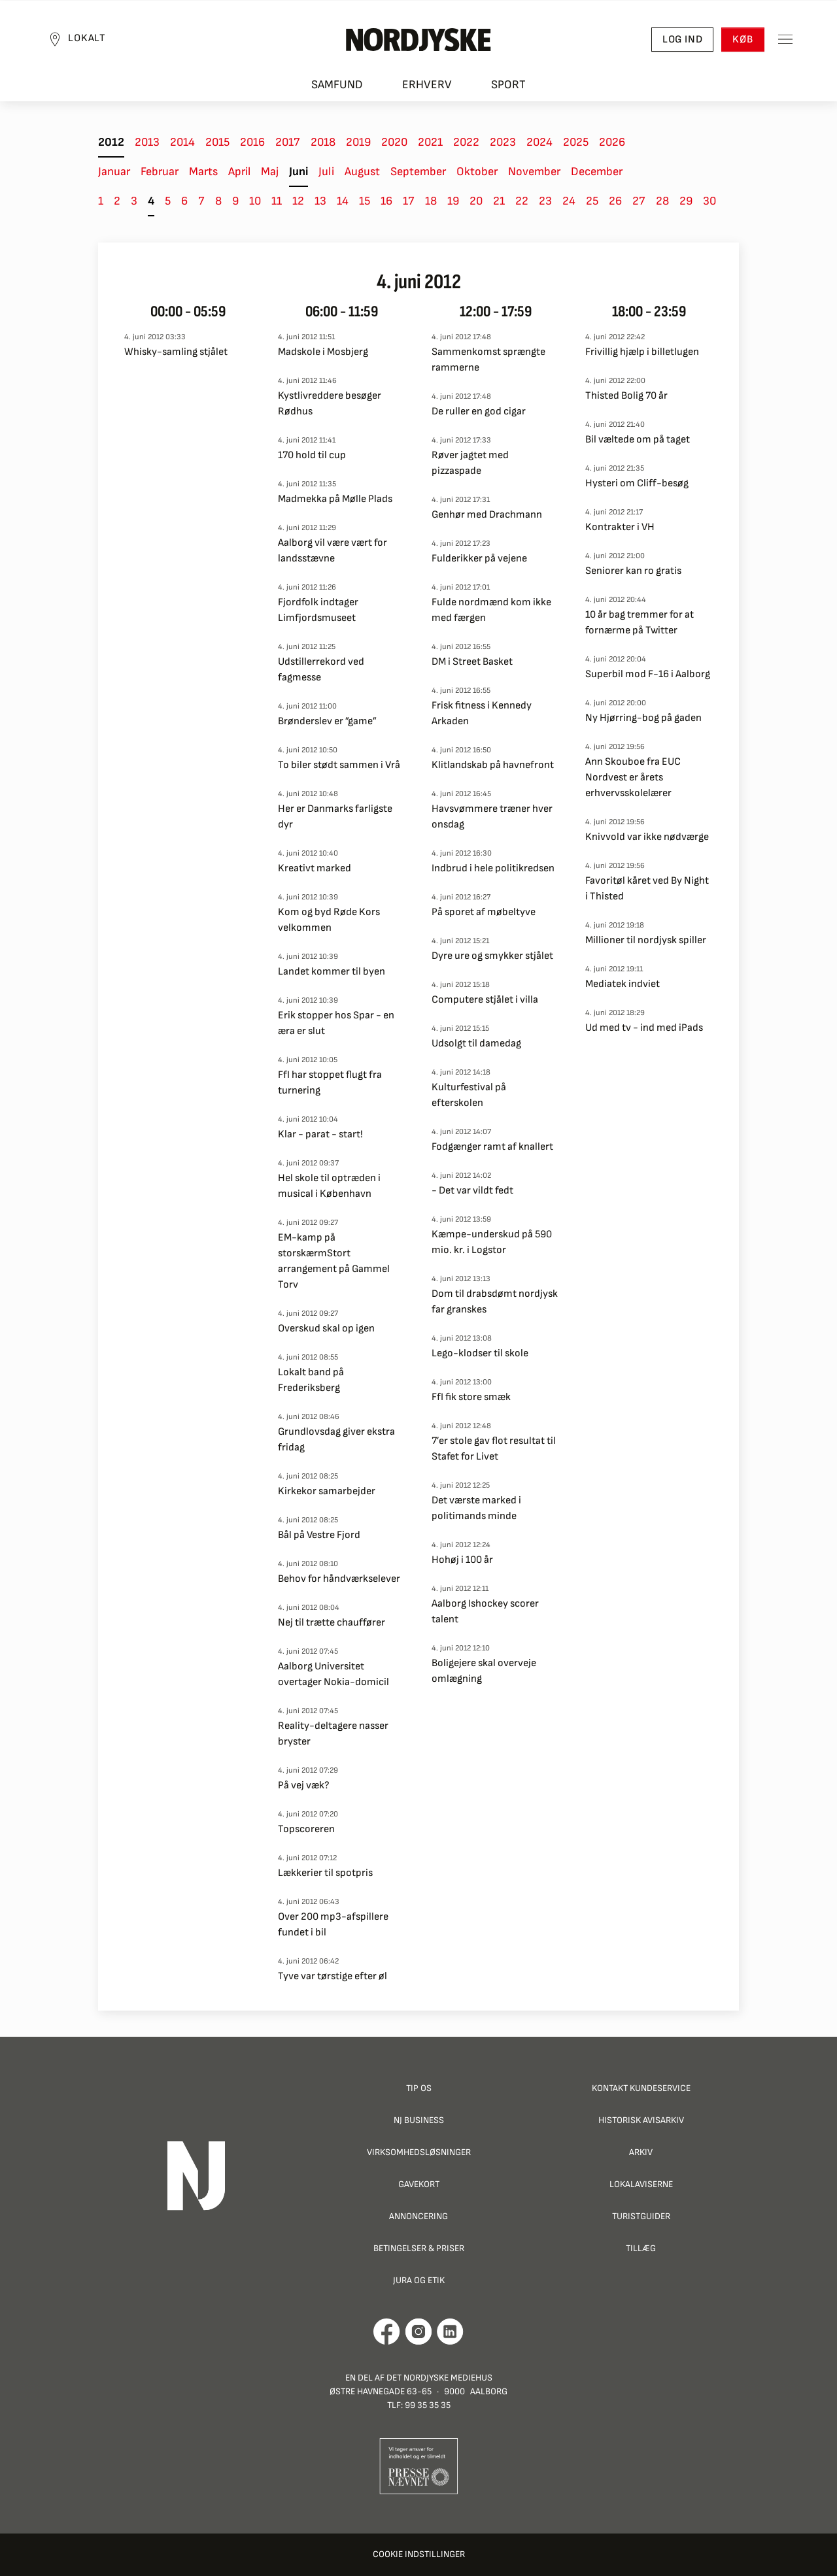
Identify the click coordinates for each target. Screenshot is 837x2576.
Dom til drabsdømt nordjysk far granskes (495, 1302)
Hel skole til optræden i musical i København (329, 1186)
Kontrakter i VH (620, 527)
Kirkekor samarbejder (326, 1491)
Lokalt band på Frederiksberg (311, 1380)
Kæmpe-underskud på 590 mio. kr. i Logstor (492, 1242)
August (362, 171)
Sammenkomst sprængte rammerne (488, 360)
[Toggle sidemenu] (785, 40)
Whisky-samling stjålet (176, 352)
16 (386, 201)
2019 (358, 142)
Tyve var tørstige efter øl (332, 1976)
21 (499, 201)
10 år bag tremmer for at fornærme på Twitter (639, 623)
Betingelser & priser (418, 2248)
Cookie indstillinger (419, 2554)
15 (364, 201)
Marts (203, 171)
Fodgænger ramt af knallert (492, 1147)
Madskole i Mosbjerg (323, 352)
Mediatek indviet (622, 984)
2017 (287, 142)
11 (276, 201)
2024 (539, 142)
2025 (576, 142)
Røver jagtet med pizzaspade (470, 463)
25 (592, 201)
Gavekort (418, 2184)
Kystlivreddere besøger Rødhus (329, 404)
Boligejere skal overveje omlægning (484, 1671)
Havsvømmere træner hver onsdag (492, 817)
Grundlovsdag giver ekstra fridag (336, 1440)
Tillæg (641, 2248)
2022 (466, 142)
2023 (503, 142)
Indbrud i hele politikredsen (493, 868)
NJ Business (419, 2120)
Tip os (419, 2088)
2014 (182, 142)
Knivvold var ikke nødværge (647, 837)
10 (255, 201)
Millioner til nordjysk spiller (645, 940)
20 (476, 201)
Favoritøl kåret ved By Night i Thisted (647, 889)
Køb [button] (742, 39)
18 (431, 201)
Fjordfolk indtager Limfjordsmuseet (318, 610)
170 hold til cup (312, 455)
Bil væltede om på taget (637, 439)
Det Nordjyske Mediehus (439, 2377)
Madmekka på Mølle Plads (335, 499)
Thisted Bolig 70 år (626, 396)
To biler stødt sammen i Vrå (339, 765)
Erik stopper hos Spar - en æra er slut (336, 1023)
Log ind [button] (682, 39)
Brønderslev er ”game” (327, 721)
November (534, 171)
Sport (508, 85)
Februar (160, 171)
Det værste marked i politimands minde (476, 1508)
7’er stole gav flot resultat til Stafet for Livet (494, 1449)
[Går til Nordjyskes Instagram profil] (418, 2331)
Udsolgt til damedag (476, 1043)
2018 (323, 142)
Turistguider (641, 2216)
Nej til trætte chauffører (331, 1622)
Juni (298, 171)
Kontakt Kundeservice (641, 2088)
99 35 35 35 (428, 2405)
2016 (252, 142)
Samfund (337, 85)
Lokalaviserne (641, 2184)
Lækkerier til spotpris (325, 1873)
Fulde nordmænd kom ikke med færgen (491, 610)
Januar (114, 171)
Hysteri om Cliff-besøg (637, 483)
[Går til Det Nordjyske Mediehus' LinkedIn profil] (450, 2331)
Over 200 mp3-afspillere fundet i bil (333, 1925)
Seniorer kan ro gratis (633, 571)
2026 (612, 142)
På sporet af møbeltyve (484, 912)
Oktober (477, 171)
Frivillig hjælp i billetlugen (642, 352)
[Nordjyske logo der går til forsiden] (418, 40)
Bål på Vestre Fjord (319, 1535)
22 (521, 201)
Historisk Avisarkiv (641, 2120)
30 (709, 201)
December (597, 171)
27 (638, 201)
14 (343, 201)
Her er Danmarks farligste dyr (335, 817)
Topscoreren (306, 1829)
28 (662, 201)
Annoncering (418, 2216)
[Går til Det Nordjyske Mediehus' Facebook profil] (386, 2331)
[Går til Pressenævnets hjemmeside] (418, 2465)
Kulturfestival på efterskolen (469, 1095)
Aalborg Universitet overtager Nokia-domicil (333, 1674)
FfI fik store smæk (471, 1397)
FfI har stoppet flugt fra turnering (330, 1083)
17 (409, 201)
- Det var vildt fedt (472, 1190)
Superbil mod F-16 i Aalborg (647, 674)
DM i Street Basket (472, 662)
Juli (326, 171)
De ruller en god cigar (479, 411)
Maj (270, 171)
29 (685, 201)
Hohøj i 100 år (462, 1560)
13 (320, 201)
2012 (111, 142)
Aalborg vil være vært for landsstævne (332, 551)
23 (545, 201)
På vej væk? (304, 1785)
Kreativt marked (314, 868)
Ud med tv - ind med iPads (644, 1028)
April (239, 171)
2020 (394, 142)
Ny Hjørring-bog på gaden (643, 718)
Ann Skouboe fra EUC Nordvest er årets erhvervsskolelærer (633, 777)
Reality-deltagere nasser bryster (333, 1734)
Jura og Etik (419, 2280)
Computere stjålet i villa (485, 1000)
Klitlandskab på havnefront (493, 765)
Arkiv (641, 2152)
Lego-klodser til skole (480, 1353)
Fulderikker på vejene (479, 558)
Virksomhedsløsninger (419, 2152)
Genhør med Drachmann (487, 515)
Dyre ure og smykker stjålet (492, 956)
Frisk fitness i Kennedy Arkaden (482, 713)
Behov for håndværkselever (339, 1579)
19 (453, 201)
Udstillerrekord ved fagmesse (321, 670)
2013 (147, 142)
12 (298, 201)
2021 (430, 142)
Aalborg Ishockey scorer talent (485, 1611)
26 (615, 201)
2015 (217, 142)
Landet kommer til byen (331, 971)
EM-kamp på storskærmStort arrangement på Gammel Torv (334, 1261)
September (418, 171)
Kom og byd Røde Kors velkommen (329, 920)
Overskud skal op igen (326, 1328)
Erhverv (427, 85)
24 (568, 201)
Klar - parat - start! (320, 1134)
